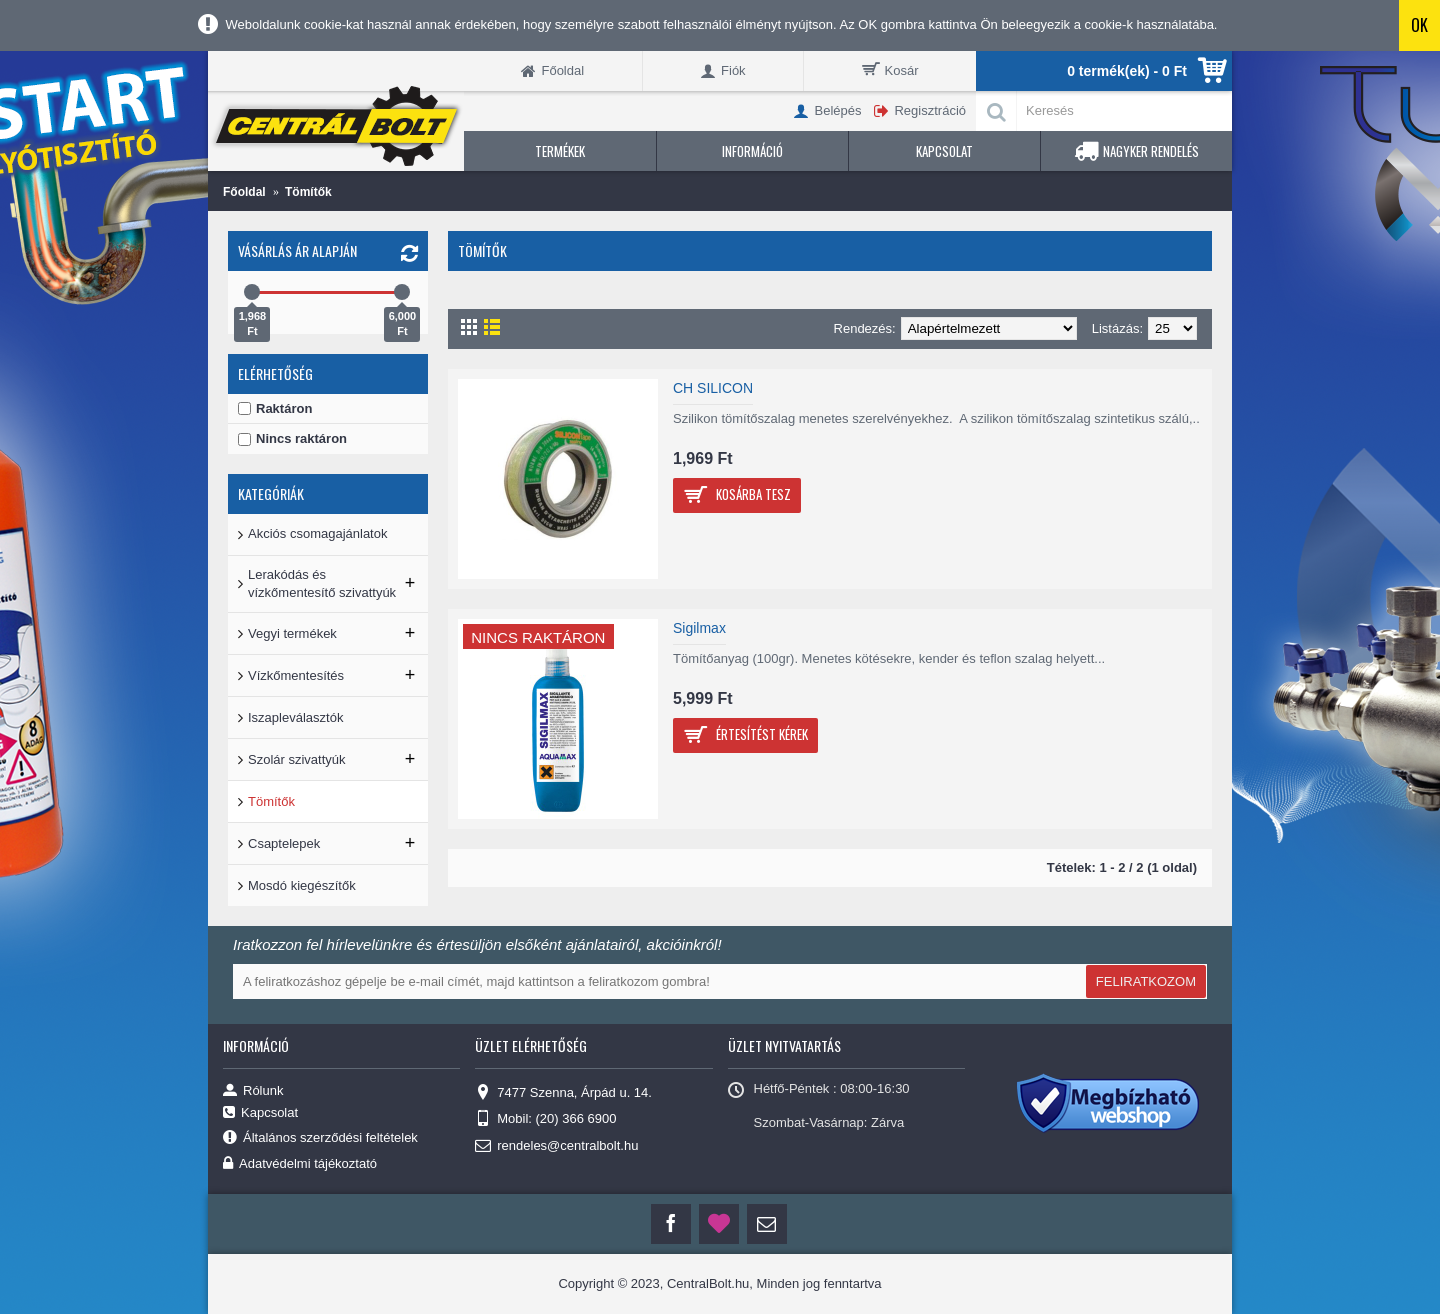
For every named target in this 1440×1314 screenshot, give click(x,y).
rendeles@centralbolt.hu (556, 1145)
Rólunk (253, 1090)
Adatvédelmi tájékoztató (300, 1164)
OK (1419, 25)
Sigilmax (699, 628)
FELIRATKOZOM (1146, 981)
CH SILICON (713, 388)
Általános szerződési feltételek (320, 1138)
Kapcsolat (260, 1113)
